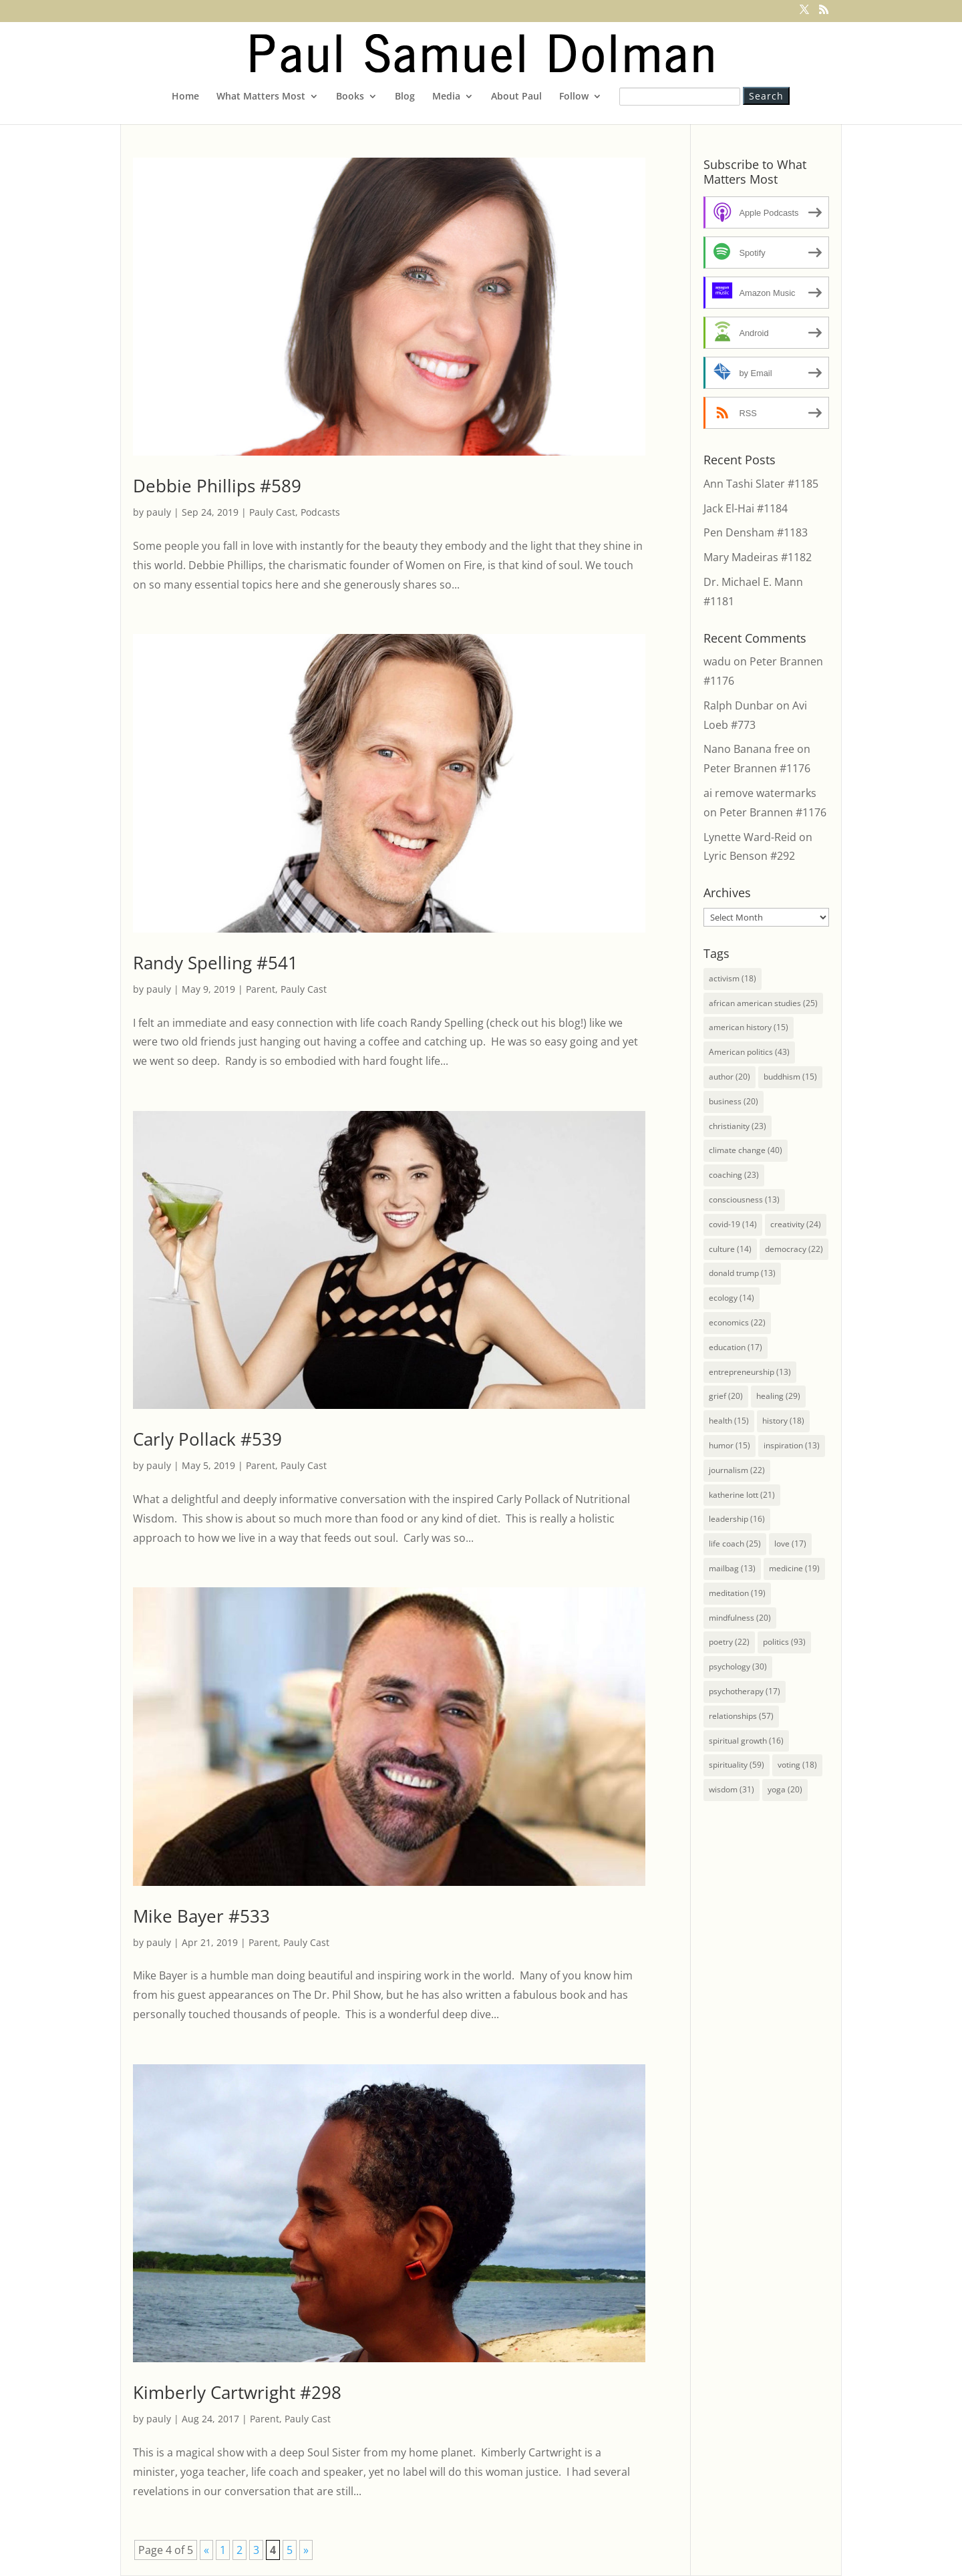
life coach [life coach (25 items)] (735, 1543)
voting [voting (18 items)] (797, 1764)
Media (446, 97)
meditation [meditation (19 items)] (737, 1593)
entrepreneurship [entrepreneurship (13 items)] (750, 1372)
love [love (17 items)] (790, 1543)
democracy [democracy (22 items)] (794, 1249)
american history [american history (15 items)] (748, 1027)
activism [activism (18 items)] (732, 978)
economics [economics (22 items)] (737, 1322)
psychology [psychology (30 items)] (738, 1666)
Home (185, 97)
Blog (405, 97)
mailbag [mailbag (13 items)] (732, 1568)
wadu (717, 661)
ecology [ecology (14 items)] (731, 1297)
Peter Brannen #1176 (756, 768)
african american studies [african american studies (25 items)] (763, 1003)
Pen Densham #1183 (755, 532)
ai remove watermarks (759, 793)
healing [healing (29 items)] (778, 1396)
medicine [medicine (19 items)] (794, 1568)
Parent (260, 989)
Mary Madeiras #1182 (757, 557)
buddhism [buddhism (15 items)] (790, 1076)
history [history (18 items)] (783, 1420)
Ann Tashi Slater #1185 (760, 483)
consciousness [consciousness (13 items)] (744, 1199)
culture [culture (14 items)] (730, 1249)
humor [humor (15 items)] (729, 1445)
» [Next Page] (306, 2550)
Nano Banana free (748, 749)
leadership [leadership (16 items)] (737, 1518)
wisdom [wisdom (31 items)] (731, 1789)
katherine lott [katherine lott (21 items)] (742, 1494)
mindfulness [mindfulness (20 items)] (740, 1617)
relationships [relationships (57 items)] (741, 1716)
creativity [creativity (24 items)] (795, 1224)
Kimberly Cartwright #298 (237, 2392)
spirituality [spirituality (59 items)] (736, 1764)
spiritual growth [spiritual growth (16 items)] (746, 1740)
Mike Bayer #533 (201, 1916)
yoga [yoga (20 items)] (785, 1789)
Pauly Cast (272, 512)
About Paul (516, 97)
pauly (158, 512)
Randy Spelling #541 (215, 963)
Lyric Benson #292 (749, 855)
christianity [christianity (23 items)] (737, 1126)
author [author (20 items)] (729, 1076)
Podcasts (320, 512)
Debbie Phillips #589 (217, 486)
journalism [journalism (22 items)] (737, 1470)
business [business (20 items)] (733, 1101)
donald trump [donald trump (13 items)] (742, 1273)
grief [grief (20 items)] (726, 1396)
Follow (574, 97)
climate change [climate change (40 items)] (745, 1150)
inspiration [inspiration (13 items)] (792, 1445)
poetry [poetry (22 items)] (729, 1641)
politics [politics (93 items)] (784, 1641)
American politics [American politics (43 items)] (749, 1052)
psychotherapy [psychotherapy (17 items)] (744, 1691)
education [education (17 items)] (735, 1347)
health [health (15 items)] (729, 1420)
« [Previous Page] (206, 2550)
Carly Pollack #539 (207, 1439)
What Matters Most (260, 97)
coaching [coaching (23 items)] (734, 1174)
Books (350, 97)
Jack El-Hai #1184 (745, 508)
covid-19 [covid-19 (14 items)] (733, 1224)
